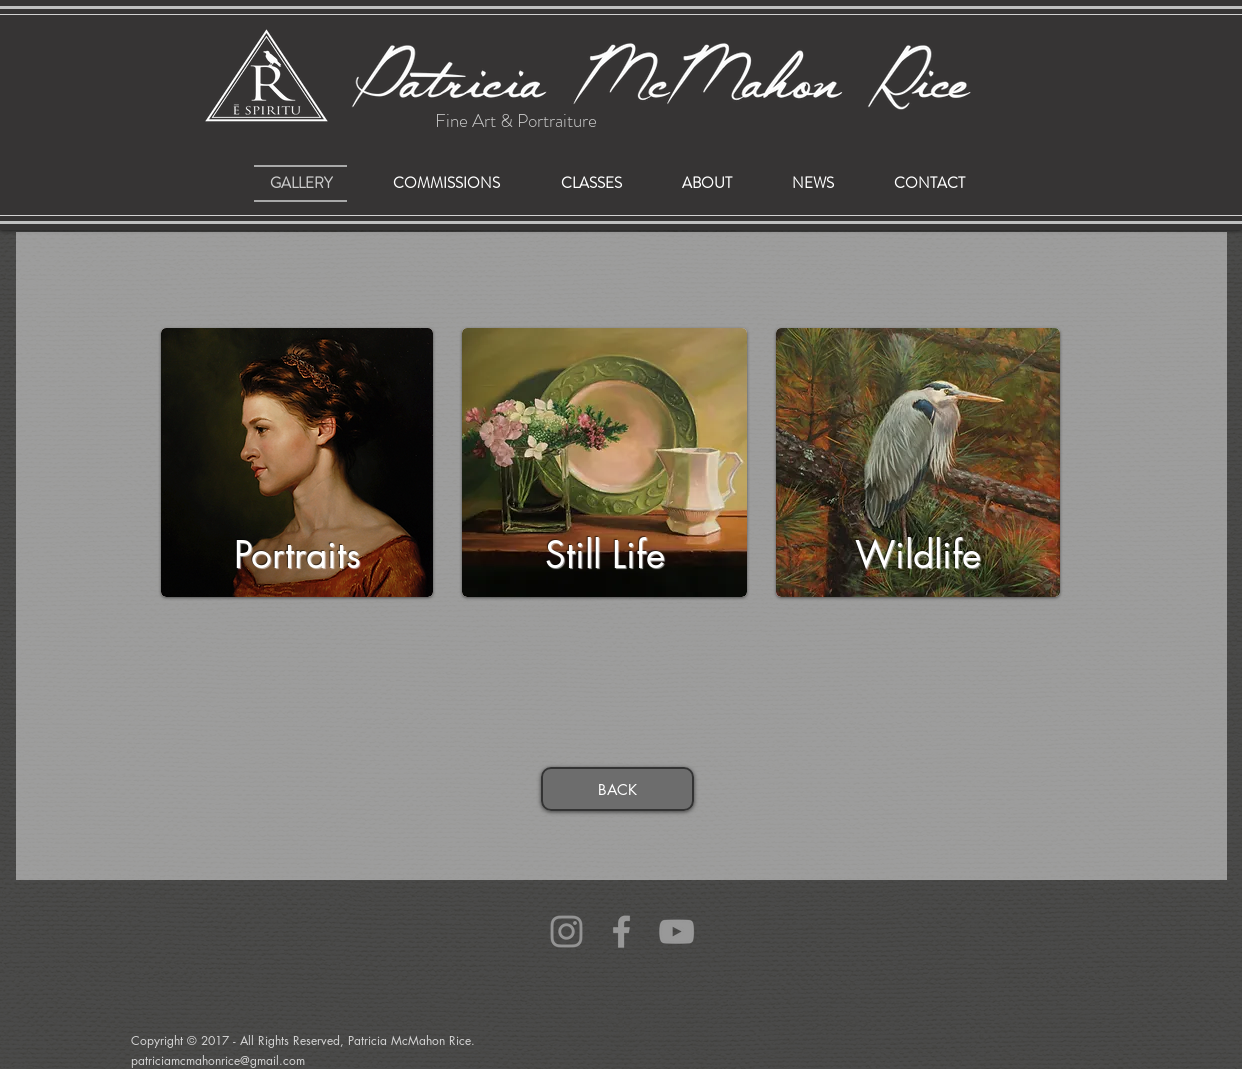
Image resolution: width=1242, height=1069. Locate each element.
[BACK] (617, 789)
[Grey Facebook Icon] (621, 931)
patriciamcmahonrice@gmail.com (174, 937)
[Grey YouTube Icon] (676, 931)
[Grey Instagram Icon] (566, 931)
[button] (446, 183)
